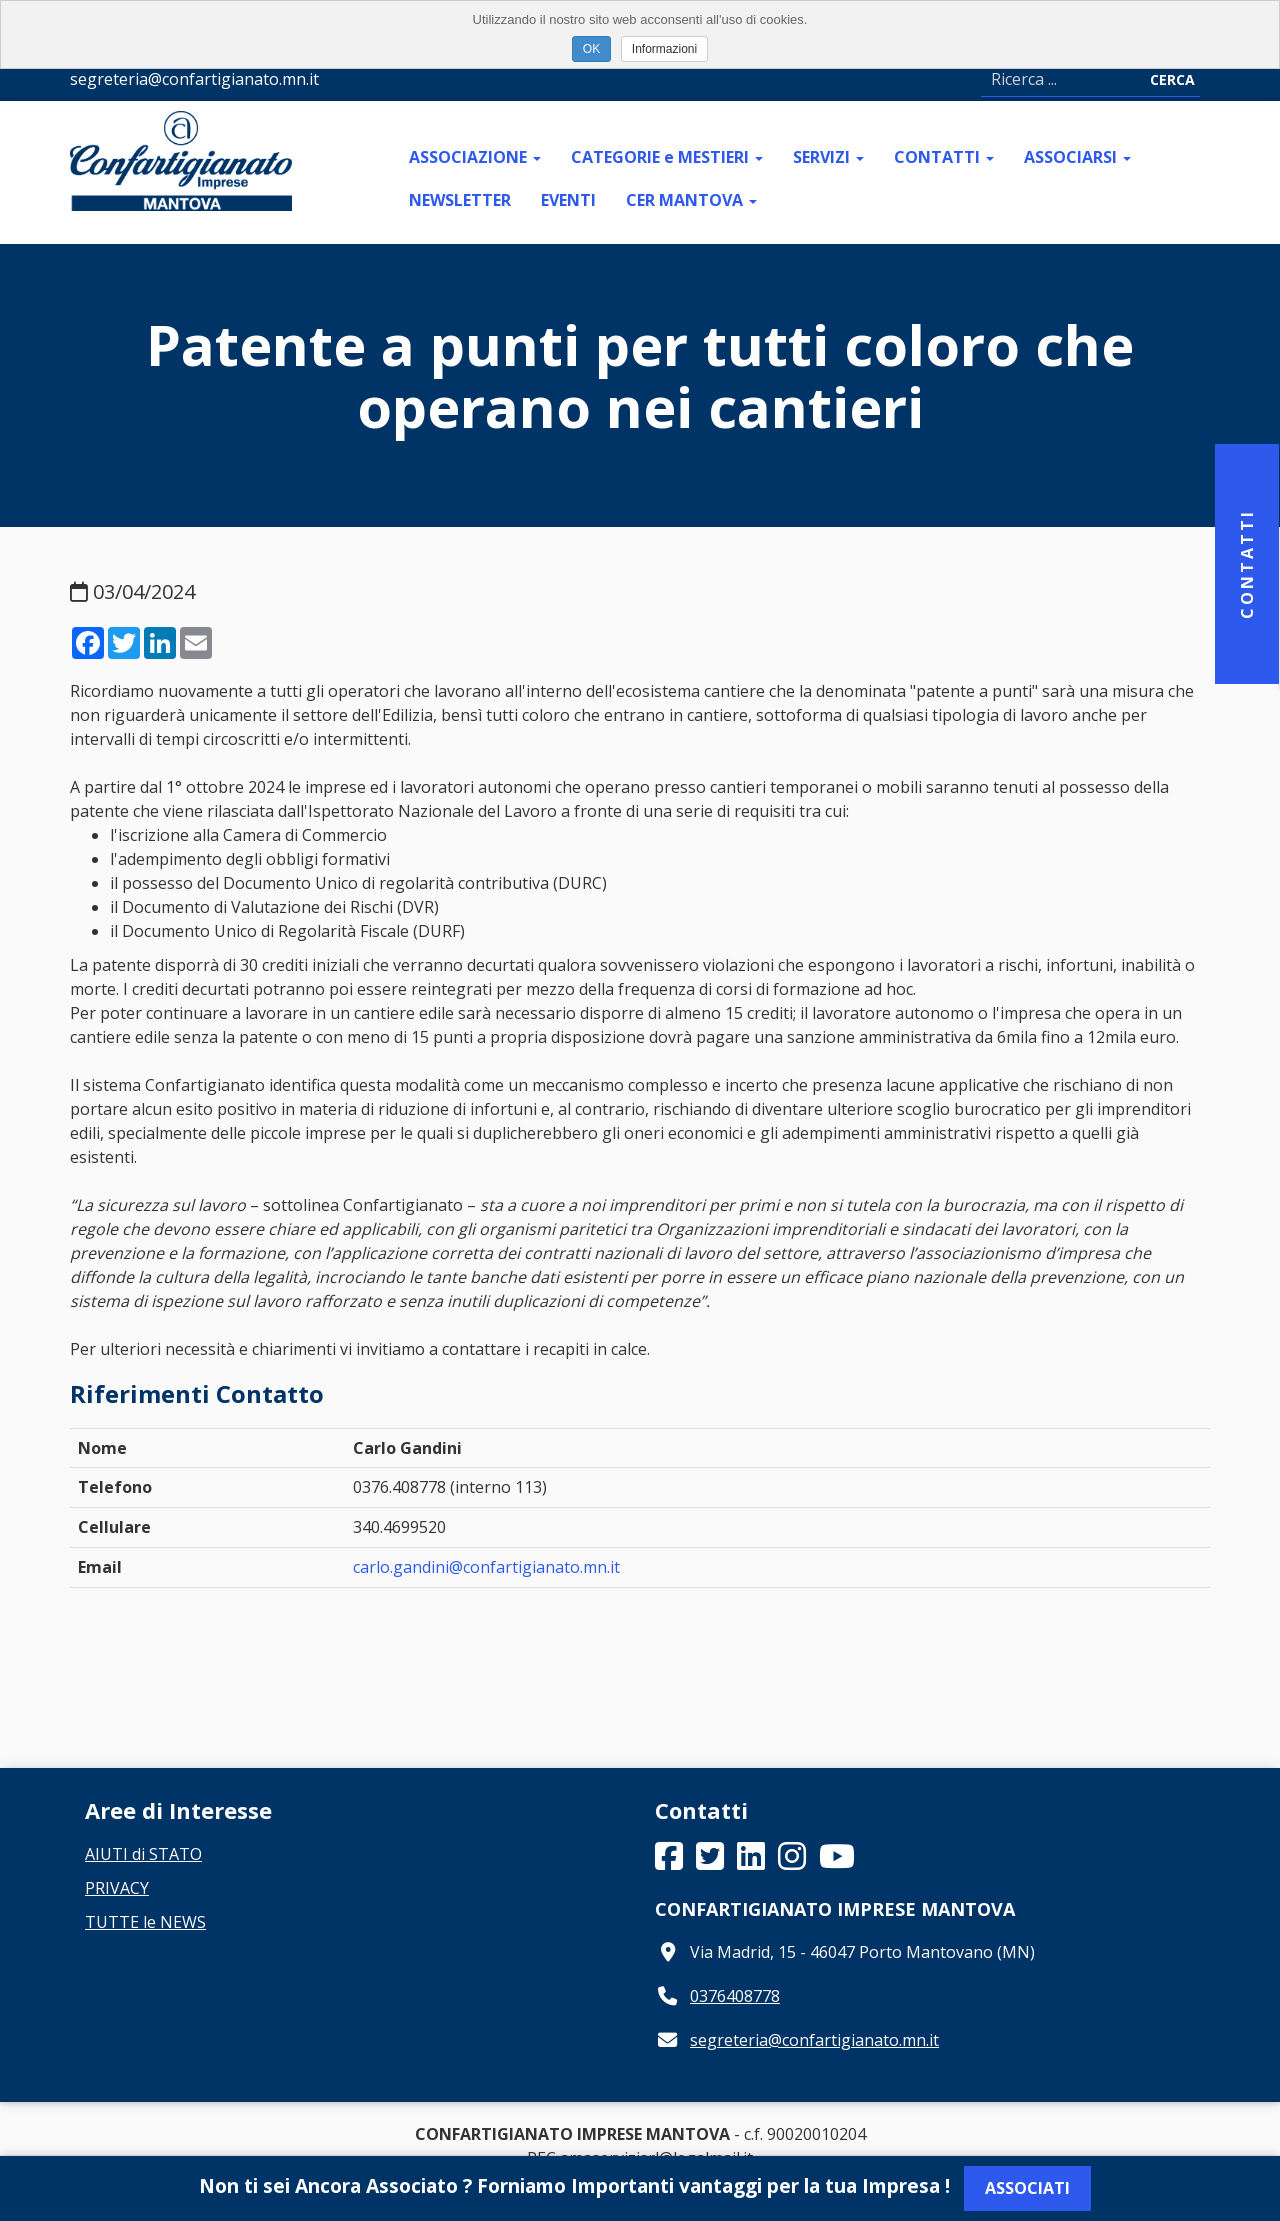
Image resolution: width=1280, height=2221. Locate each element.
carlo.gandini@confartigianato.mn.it (486, 1567)
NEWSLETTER (460, 200)
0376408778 (735, 1996)
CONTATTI (944, 157)
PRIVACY (117, 1888)
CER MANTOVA (691, 200)
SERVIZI (828, 157)
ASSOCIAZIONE (475, 157)
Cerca (1172, 79)
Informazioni (664, 49)
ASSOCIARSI (1077, 157)
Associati (1027, 2188)
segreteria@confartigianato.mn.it (814, 2040)
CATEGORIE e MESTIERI (667, 157)
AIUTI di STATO (143, 1854)
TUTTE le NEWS (145, 1922)
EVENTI (568, 200)
